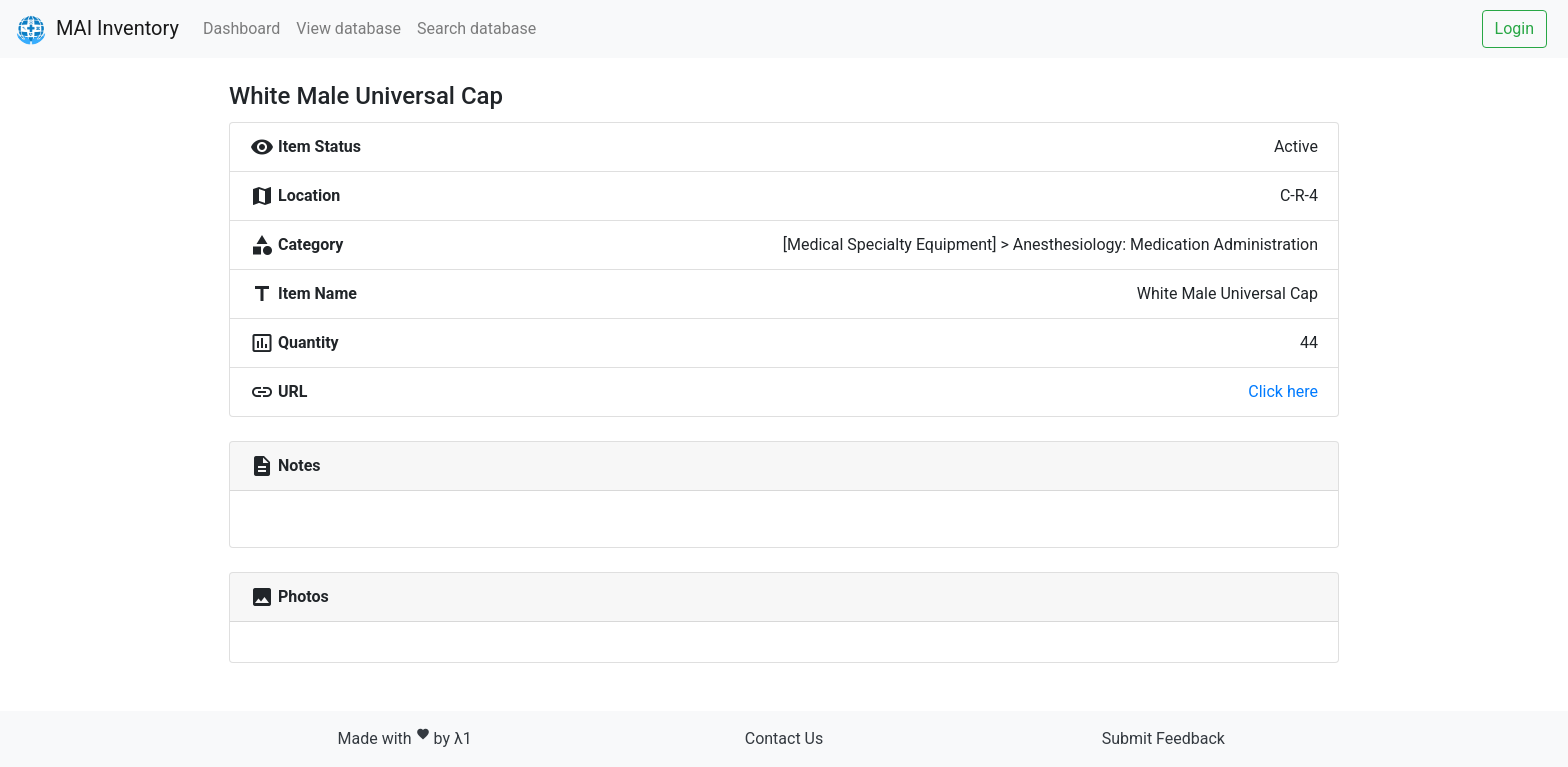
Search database (476, 28)
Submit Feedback (1163, 738)
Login (1514, 28)
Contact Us (784, 738)
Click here (1283, 391)
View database (348, 28)
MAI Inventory (97, 30)
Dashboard (241, 28)
